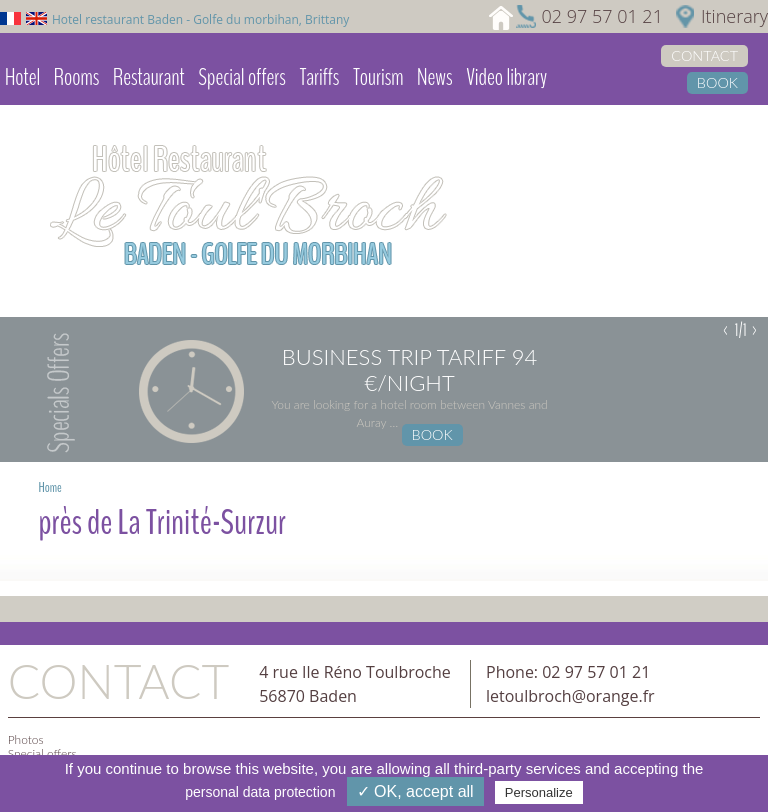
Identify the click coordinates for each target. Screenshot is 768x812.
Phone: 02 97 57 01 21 (568, 672)
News (434, 77)
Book (717, 82)
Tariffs (319, 77)
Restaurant (149, 77)
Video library (506, 77)
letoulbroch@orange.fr (570, 696)
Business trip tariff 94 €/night (409, 370)
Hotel (22, 77)
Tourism (378, 77)
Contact (704, 55)
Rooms (77, 77)
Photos (26, 739)
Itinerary (734, 16)
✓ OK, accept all (415, 791)
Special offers (241, 77)
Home (49, 487)
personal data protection (260, 792)
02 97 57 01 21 (601, 16)
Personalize (539, 792)
